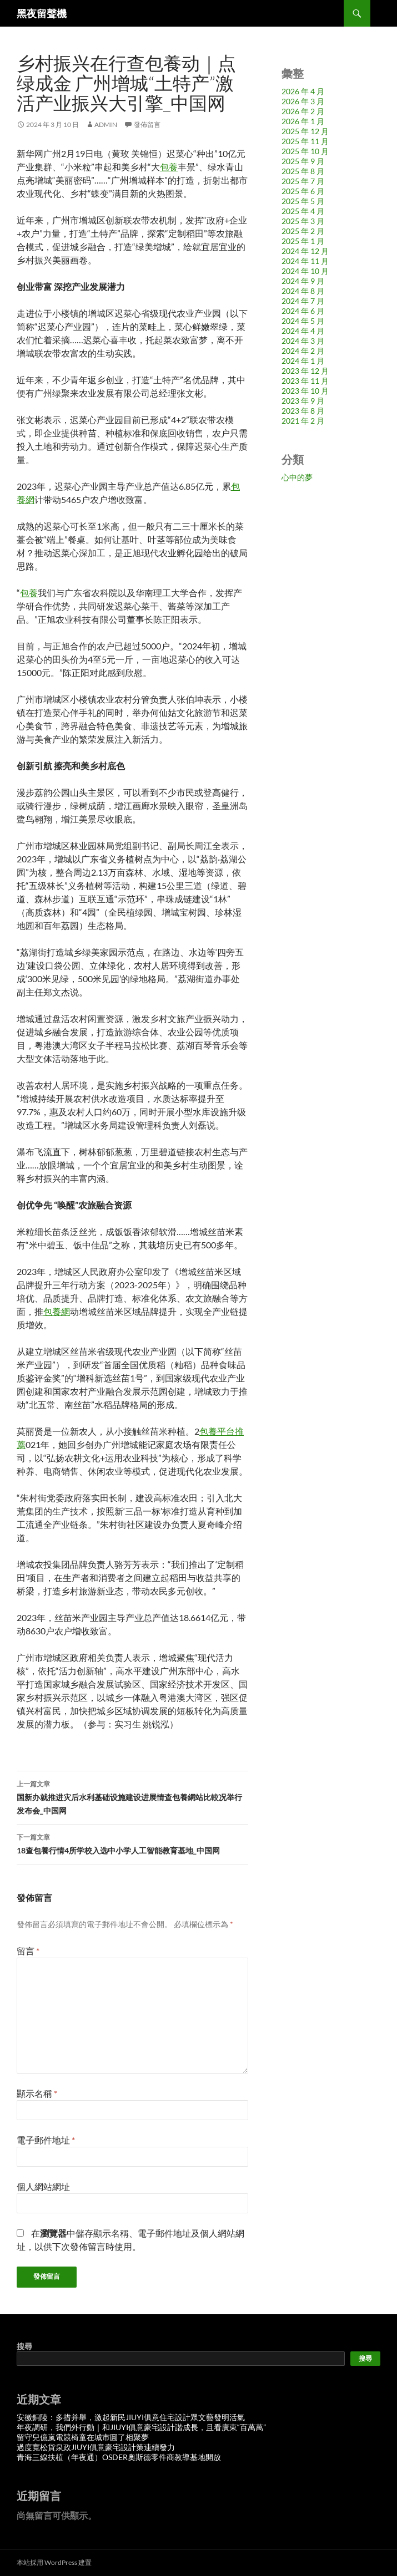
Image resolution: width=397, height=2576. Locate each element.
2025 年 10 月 (305, 151)
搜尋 (24, 2346)
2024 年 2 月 (303, 350)
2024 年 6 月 (303, 311)
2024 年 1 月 (303, 360)
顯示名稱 (37, 2093)
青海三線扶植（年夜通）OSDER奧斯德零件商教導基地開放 (119, 2457)
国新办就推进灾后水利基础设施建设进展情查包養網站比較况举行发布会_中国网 (132, 1796)
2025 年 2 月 (303, 231)
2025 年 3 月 (303, 221)
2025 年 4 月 (303, 211)
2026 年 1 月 (303, 121)
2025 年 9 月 (303, 161)
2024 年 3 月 (303, 341)
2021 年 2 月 (303, 420)
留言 (28, 1950)
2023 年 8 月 (303, 410)
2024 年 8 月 (303, 291)
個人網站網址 (43, 2186)
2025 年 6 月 (303, 191)
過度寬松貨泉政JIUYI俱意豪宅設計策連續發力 (96, 2447)
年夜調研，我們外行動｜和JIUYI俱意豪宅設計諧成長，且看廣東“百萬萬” (141, 2427)
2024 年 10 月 (305, 271)
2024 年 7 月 (303, 301)
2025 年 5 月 (303, 201)
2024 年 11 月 (305, 261)
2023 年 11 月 (305, 380)
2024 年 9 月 (303, 281)
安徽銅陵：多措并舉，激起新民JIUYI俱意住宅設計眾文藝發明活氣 (131, 2417)
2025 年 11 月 (305, 141)
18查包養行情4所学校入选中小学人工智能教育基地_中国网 (132, 1843)
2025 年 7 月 (303, 181)
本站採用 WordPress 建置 (54, 2562)
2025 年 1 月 (303, 241)
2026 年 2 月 (303, 111)
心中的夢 (297, 477)
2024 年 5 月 (303, 321)
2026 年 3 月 (303, 101)
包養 (169, 166)
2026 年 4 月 (303, 91)
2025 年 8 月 (303, 171)
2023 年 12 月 (305, 370)
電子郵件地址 (46, 2140)
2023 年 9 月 (303, 400)
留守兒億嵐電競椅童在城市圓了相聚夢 (83, 2437)
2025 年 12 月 (305, 131)
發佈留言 (147, 124)
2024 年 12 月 (305, 251)
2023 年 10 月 (305, 390)
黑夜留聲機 (42, 13)
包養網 (56, 1311)
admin (105, 124)
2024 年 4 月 (303, 331)
